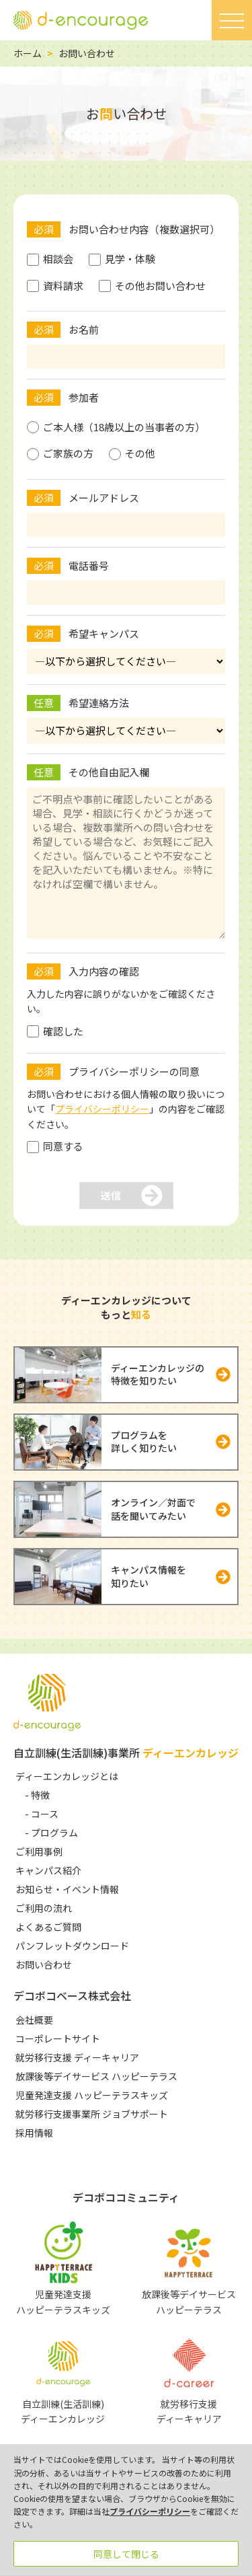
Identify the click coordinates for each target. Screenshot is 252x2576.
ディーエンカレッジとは (66, 1776)
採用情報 (34, 2132)
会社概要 (34, 2019)
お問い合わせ (43, 1964)
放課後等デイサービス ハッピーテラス (96, 2076)
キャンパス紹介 (48, 1870)
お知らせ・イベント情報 (67, 1889)
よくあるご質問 (48, 1927)
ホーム (27, 53)
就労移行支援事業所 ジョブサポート (91, 2114)
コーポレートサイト (57, 2038)
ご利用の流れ (43, 1908)
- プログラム (51, 1832)
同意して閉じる (126, 2554)
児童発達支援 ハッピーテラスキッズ (91, 2095)
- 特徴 (37, 1795)
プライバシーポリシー (102, 1108)
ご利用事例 (38, 1851)
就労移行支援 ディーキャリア (77, 2057)
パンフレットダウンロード (72, 1945)
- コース (41, 1813)
